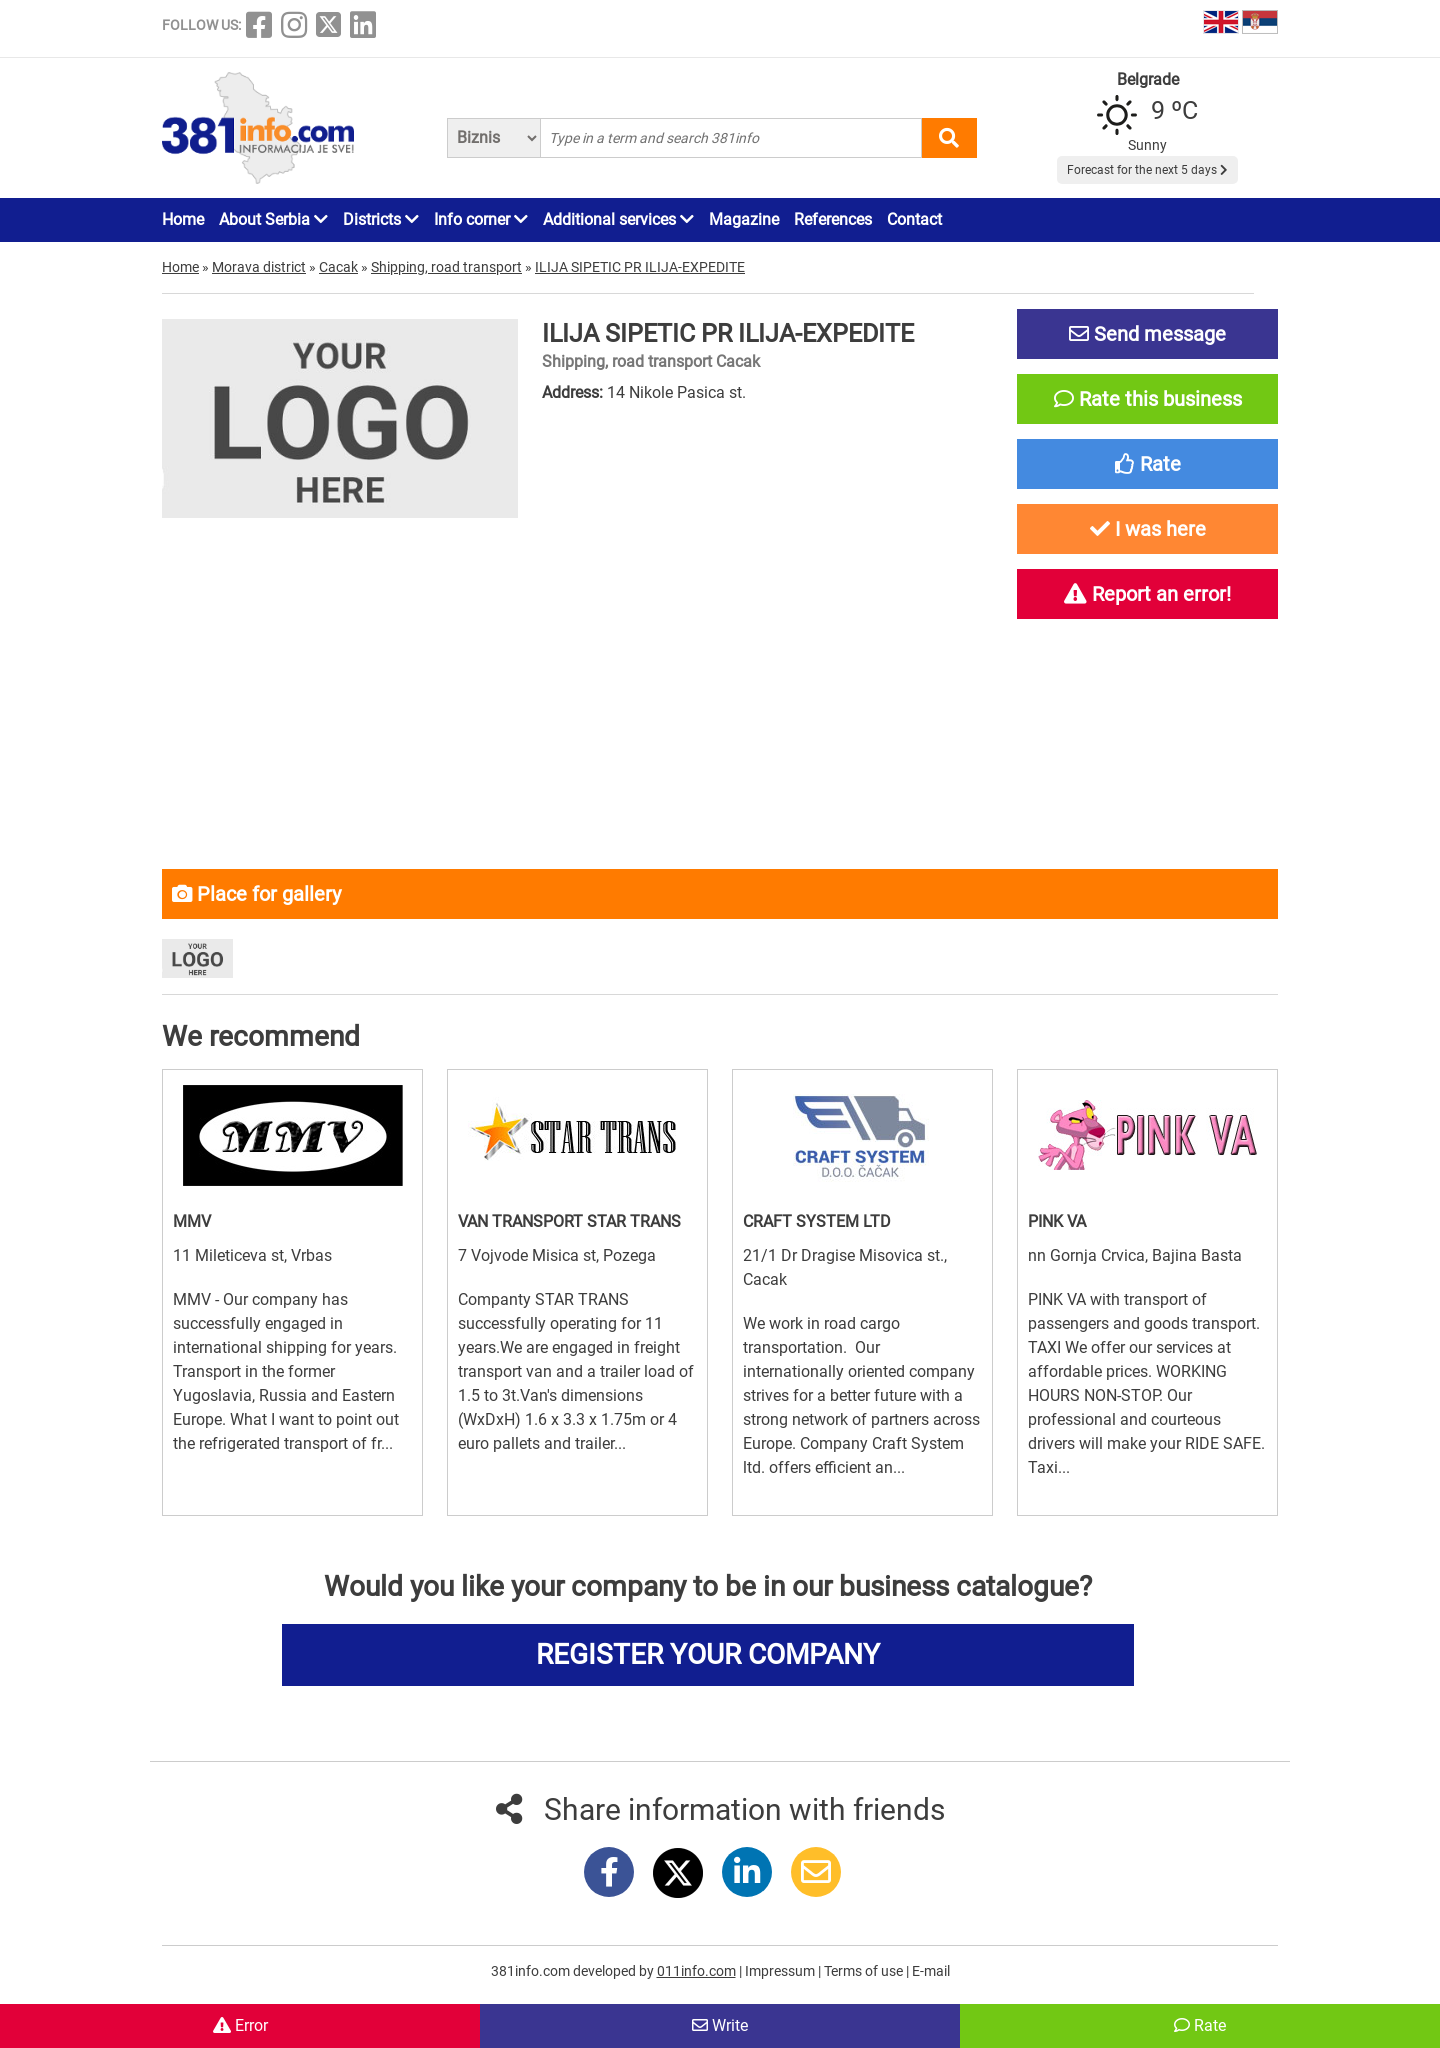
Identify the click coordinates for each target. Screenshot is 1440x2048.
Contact (914, 219)
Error (240, 2025)
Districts (381, 219)
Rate (1200, 2025)
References (833, 219)
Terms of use (865, 1971)
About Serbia (273, 219)
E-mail (931, 1971)
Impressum (781, 1971)
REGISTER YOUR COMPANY (708, 1654)
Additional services (618, 219)
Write (720, 2025)
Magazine (744, 219)
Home (183, 219)
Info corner (481, 219)
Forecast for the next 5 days (1147, 170)
